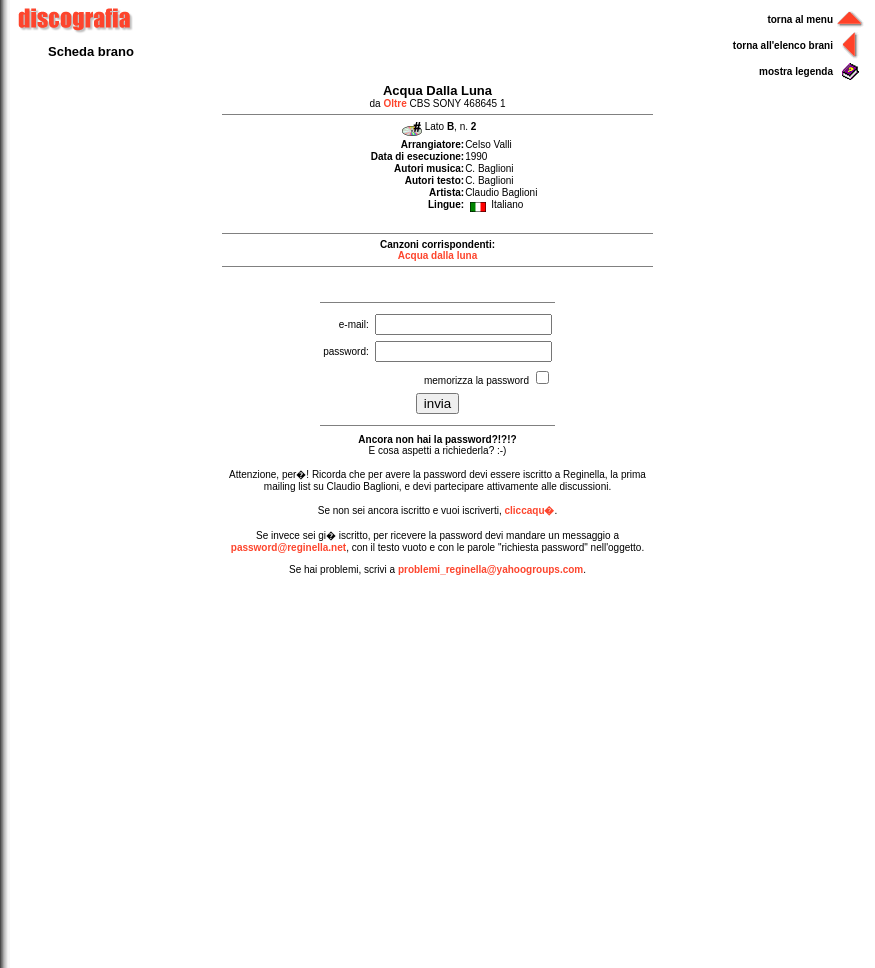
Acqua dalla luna (437, 255)
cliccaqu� (529, 510)
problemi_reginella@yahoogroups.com (490, 569)
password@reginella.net (288, 547)
